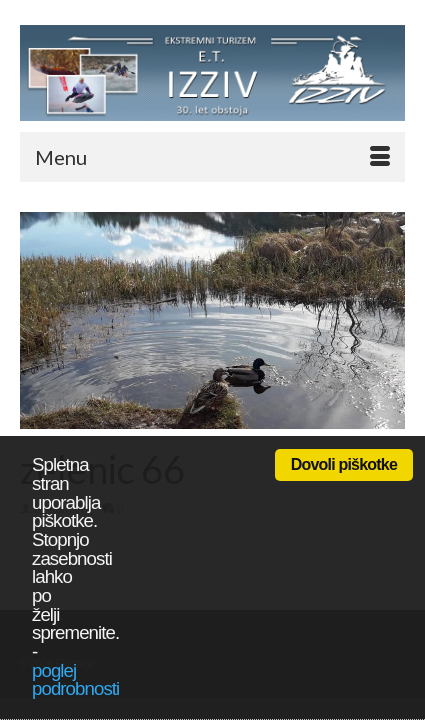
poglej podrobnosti (75, 680)
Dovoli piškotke (344, 464)
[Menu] (212, 157)
